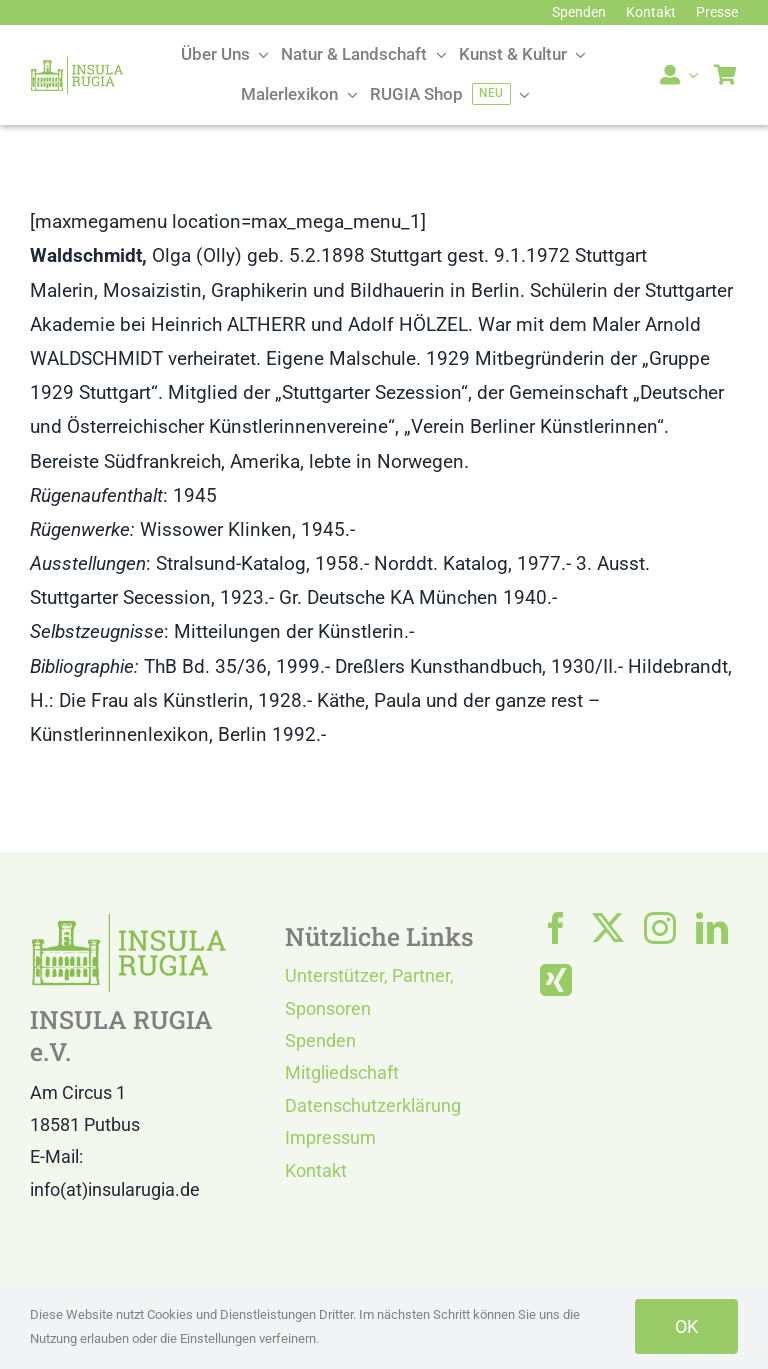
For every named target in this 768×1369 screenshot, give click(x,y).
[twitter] (608, 928)
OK (686, 1326)
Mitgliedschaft (342, 1072)
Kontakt (316, 1170)
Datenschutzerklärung (373, 1105)
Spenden (320, 1040)
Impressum (330, 1137)
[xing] (556, 980)
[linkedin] (712, 928)
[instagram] (660, 928)
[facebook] (556, 928)
